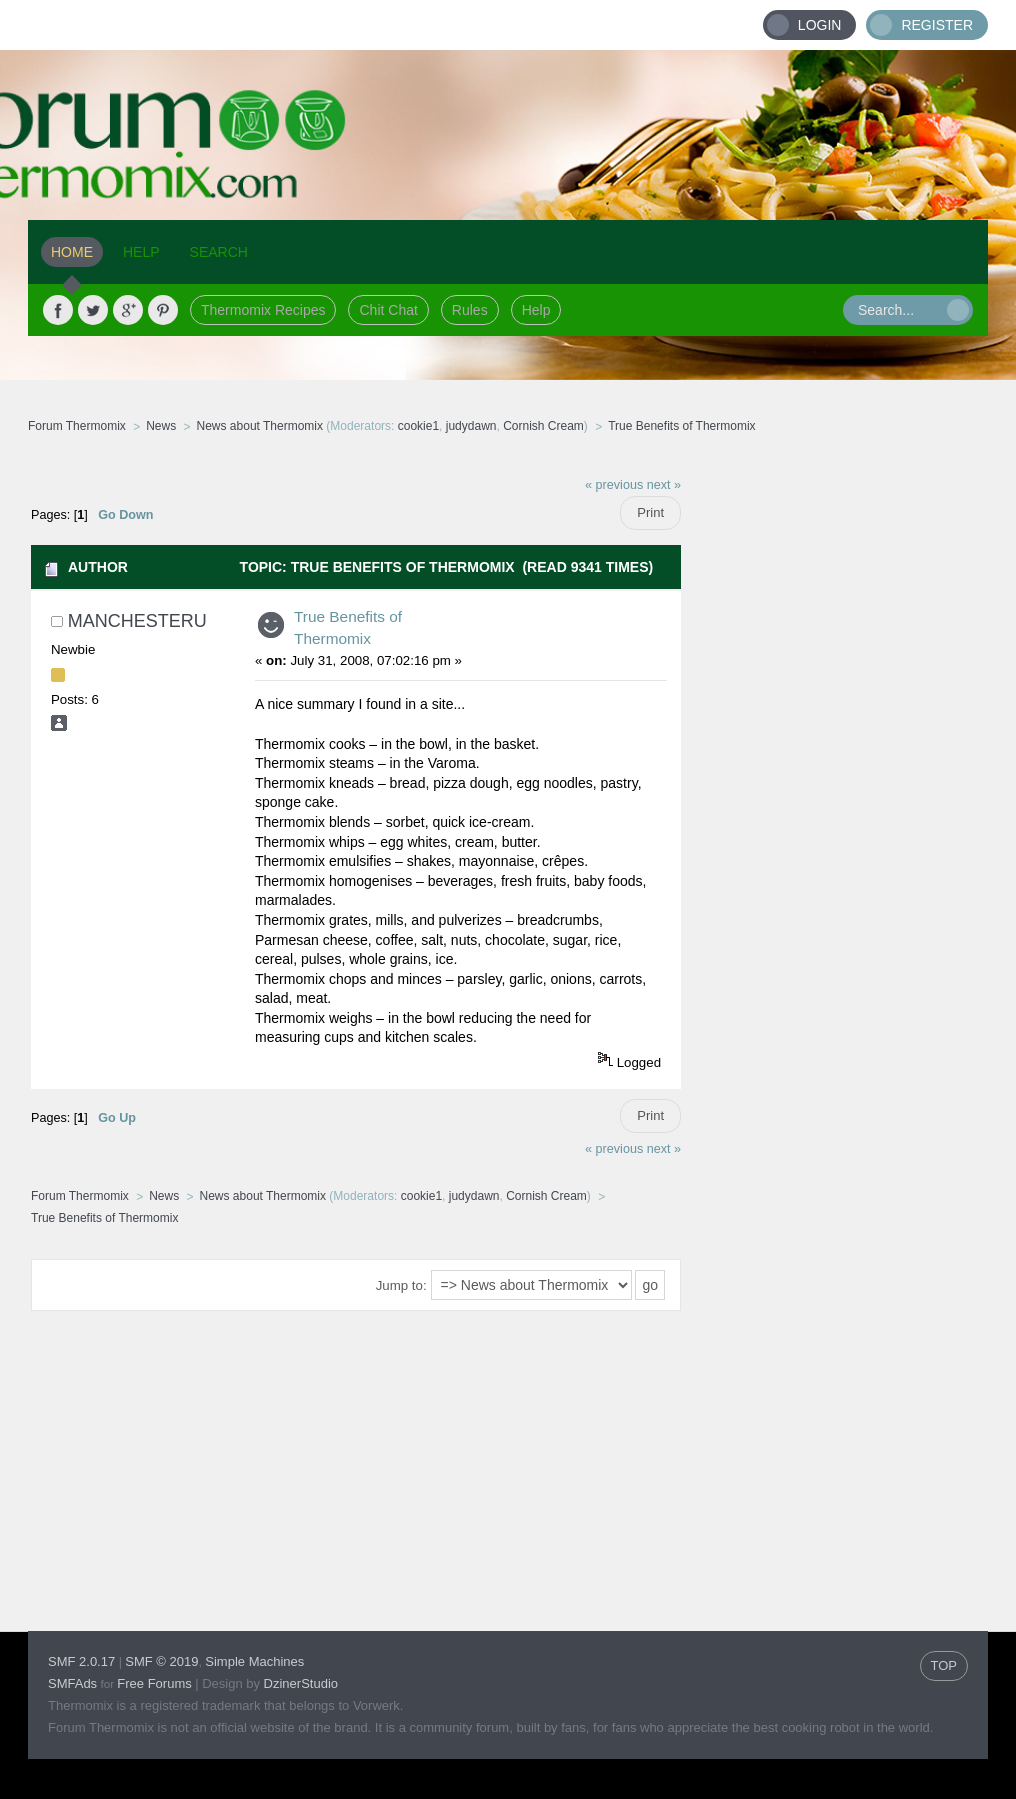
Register (937, 25)
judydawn (471, 426)
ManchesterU (137, 621)
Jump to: (401, 1285)
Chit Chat (388, 310)
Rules (470, 310)
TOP (944, 1665)
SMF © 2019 (161, 1661)
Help (536, 310)
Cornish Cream (543, 426)
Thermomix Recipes (263, 310)
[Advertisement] (835, 765)
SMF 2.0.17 (81, 1661)
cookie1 (418, 426)
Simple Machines (254, 1661)
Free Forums (154, 1683)
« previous (614, 485)
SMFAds (72, 1683)
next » (664, 485)
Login (820, 25)
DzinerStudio (301, 1683)
